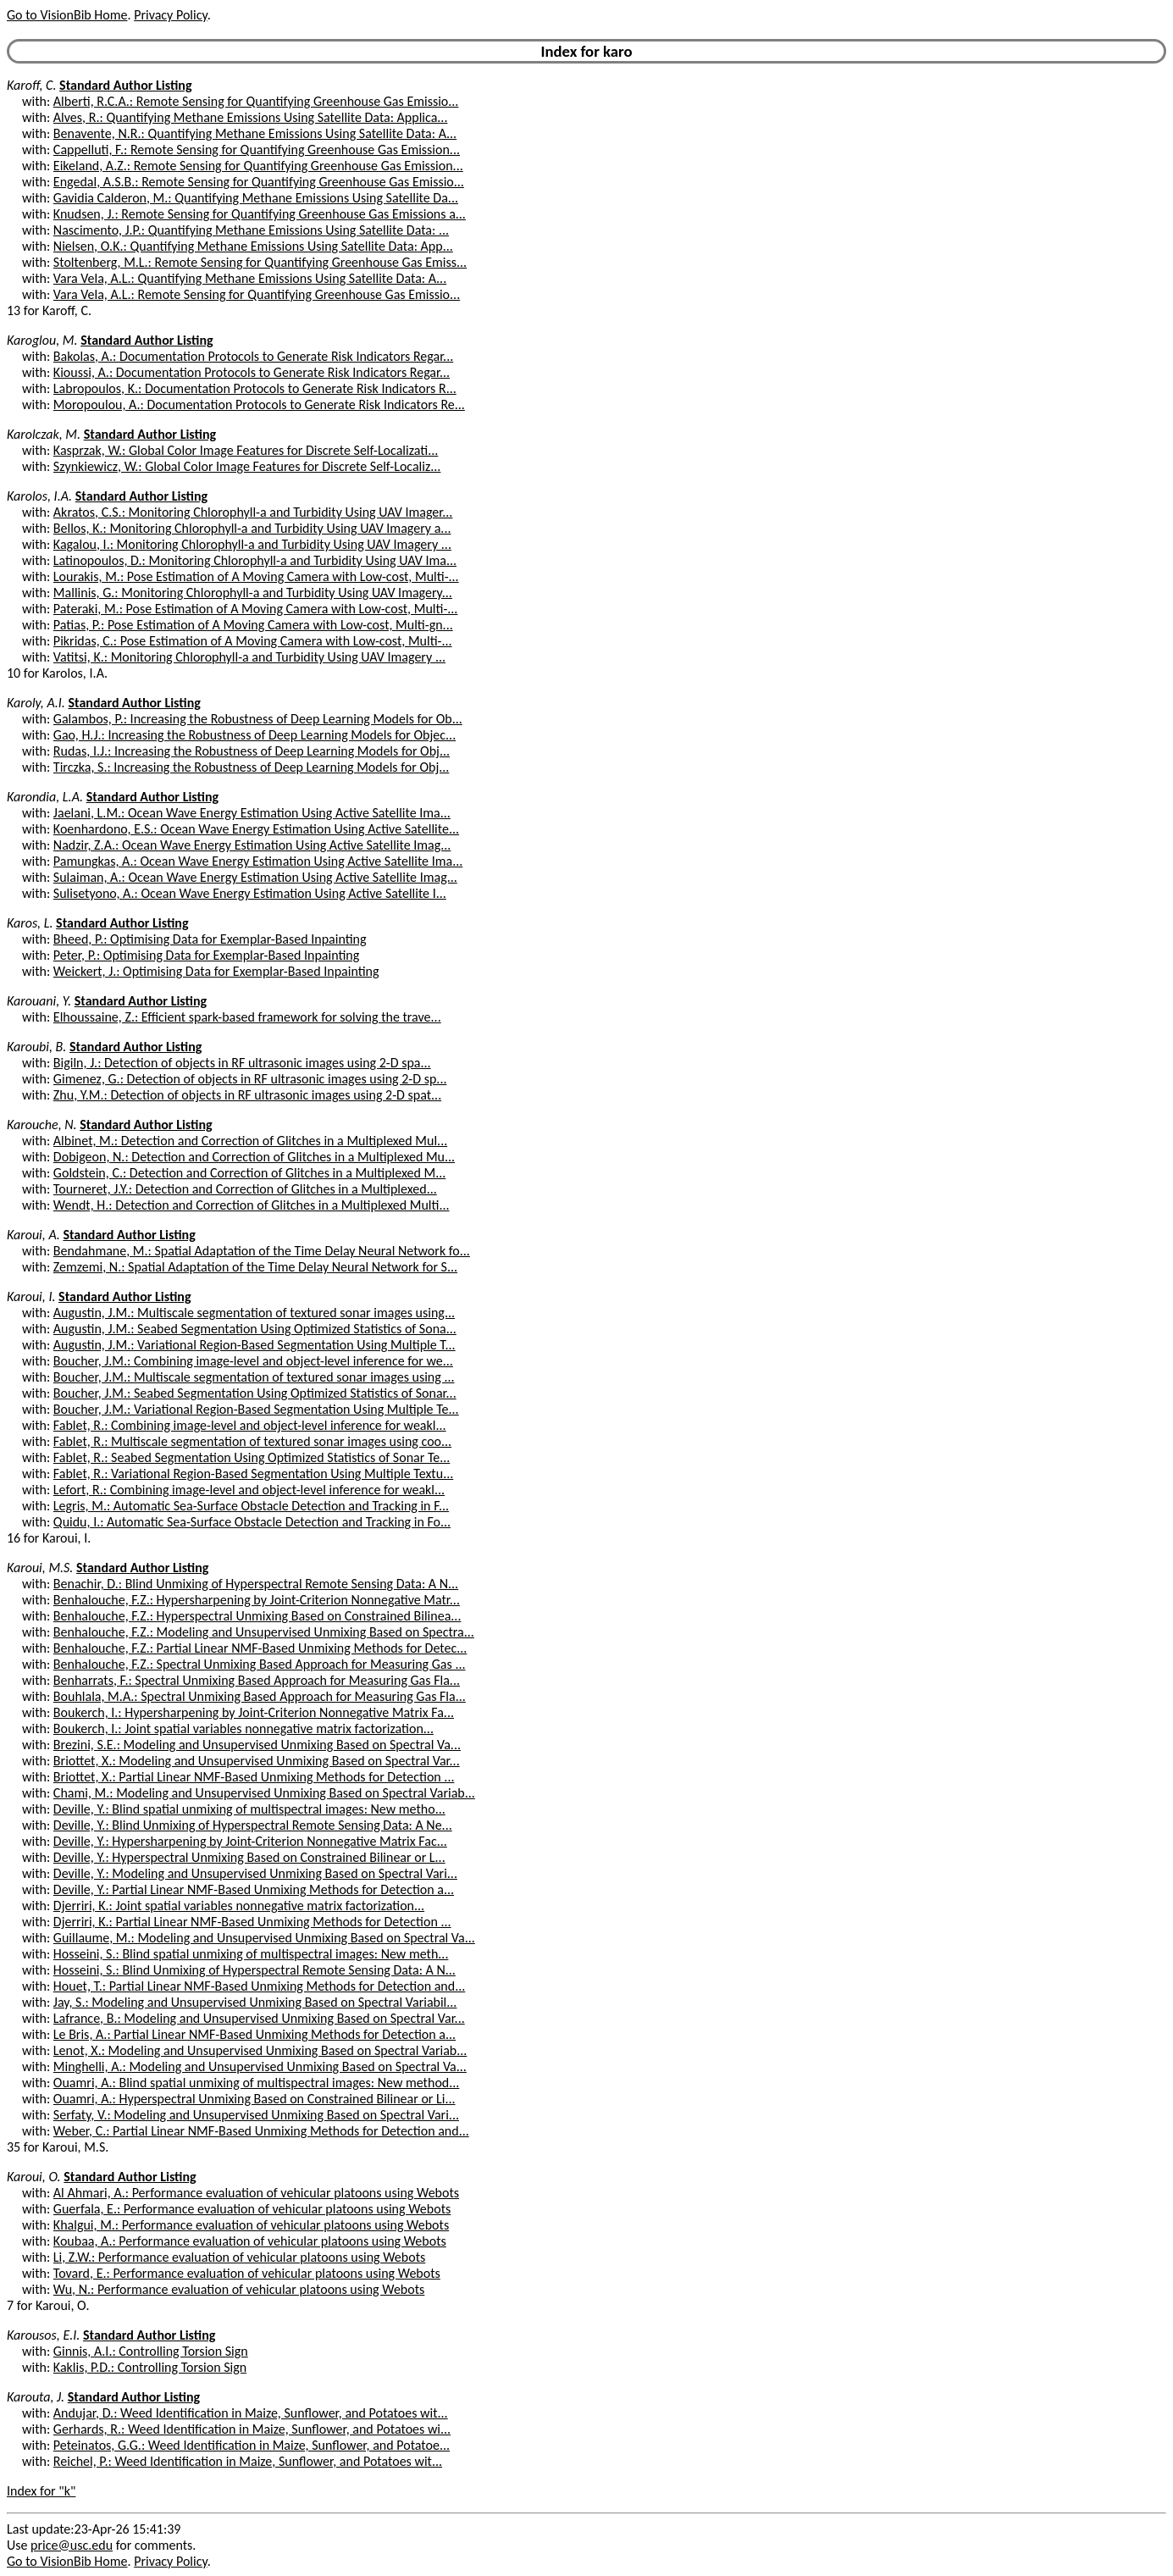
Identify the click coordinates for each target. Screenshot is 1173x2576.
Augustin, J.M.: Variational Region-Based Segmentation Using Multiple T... (254, 1345)
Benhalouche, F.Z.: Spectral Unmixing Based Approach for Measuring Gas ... (259, 1664)
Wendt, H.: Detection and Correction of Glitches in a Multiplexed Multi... (251, 1205)
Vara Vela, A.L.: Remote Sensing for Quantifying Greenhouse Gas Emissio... (256, 294)
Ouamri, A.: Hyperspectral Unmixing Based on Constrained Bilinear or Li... (254, 2099)
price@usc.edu (71, 2545)
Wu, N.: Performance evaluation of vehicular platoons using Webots (238, 2289)
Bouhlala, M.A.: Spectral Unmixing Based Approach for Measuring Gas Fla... (259, 1696)
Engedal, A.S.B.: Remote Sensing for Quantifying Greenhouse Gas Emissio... (258, 182)
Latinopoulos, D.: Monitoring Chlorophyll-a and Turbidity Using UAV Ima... (254, 560)
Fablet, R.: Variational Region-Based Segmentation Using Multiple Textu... (253, 1473)
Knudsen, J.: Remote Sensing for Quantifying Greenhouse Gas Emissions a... (259, 214)
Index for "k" (41, 2491)
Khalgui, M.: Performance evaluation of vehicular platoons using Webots (251, 2225)
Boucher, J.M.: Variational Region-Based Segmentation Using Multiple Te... (256, 1409)
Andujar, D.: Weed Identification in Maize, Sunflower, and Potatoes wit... (250, 2413)
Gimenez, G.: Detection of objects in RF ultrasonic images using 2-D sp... (250, 1079)
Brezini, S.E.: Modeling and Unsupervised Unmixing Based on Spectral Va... (257, 1745)
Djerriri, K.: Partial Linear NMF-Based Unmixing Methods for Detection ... (252, 1922)
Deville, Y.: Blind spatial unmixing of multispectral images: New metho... (249, 1809)
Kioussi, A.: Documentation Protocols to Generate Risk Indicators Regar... (251, 372)
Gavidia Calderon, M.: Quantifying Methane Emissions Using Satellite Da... (255, 198)
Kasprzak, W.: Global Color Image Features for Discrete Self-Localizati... (245, 450)
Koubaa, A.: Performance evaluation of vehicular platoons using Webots (249, 2241)
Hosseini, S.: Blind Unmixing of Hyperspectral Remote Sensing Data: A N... (254, 1970)
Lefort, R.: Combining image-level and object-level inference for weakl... (249, 1490)
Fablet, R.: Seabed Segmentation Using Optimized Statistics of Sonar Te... (252, 1457)
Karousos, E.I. (43, 2335)
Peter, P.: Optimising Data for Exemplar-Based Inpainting (206, 955)
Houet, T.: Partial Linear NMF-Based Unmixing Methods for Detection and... (259, 1986)
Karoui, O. (34, 2177)
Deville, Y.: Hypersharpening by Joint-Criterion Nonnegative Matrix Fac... (250, 1841)
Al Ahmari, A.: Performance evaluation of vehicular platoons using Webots (256, 2193)
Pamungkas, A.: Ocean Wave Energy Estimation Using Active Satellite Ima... (257, 861)
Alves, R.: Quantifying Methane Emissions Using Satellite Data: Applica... (250, 117)
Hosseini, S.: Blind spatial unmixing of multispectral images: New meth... (251, 1954)
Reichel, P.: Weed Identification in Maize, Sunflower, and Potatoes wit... (247, 2461)
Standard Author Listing (125, 85)
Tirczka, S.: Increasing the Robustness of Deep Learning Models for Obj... (251, 767)
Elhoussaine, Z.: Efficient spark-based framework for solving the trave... (247, 1017)
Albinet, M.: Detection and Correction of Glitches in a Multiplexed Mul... (250, 1141)
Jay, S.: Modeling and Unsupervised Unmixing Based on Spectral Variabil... (255, 2002)
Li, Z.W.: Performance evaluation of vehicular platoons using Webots (239, 2257)
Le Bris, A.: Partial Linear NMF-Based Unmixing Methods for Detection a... (254, 2034)
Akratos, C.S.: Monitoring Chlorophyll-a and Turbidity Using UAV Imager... (253, 512)
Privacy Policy (170, 15)
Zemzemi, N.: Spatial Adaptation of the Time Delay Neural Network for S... (255, 1267)
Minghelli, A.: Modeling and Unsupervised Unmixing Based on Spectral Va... (260, 2066)
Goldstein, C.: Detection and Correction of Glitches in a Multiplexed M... (249, 1173)
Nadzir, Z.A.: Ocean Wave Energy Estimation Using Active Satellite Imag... (252, 845)
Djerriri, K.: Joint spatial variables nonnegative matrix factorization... (238, 1905)
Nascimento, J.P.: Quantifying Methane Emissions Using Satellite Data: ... (251, 230)
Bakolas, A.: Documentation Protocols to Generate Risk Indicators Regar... (253, 356)
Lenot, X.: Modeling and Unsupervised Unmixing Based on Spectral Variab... (260, 2050)
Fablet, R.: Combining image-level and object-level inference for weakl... (249, 1425)
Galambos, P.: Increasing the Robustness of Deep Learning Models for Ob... (257, 719)
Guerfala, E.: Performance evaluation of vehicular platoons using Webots (252, 2209)
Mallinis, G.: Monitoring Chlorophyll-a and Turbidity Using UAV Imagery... (252, 592)
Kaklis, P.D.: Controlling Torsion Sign (149, 2367)
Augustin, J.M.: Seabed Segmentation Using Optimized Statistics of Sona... (254, 1329)
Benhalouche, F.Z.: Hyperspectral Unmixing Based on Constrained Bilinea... (257, 1616)
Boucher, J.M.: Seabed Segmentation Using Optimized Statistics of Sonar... (254, 1393)
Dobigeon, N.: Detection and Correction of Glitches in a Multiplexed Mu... (254, 1157)
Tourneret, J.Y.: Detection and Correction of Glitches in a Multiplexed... (245, 1189)
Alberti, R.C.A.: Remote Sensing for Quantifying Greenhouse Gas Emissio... (256, 101)
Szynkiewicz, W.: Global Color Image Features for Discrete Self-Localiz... (247, 466)
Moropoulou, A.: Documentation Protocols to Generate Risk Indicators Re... (259, 404)
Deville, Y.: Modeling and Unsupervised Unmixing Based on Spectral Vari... (255, 1873)
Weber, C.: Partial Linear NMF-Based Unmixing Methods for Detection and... (261, 2131)
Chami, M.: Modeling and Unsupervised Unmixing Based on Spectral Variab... (264, 1793)
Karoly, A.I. (36, 703)
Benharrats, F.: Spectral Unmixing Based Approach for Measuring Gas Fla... (256, 1680)
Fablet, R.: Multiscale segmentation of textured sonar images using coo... (252, 1441)
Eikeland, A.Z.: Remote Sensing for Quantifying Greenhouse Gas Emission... (258, 166)
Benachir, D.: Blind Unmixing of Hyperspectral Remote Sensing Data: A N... (255, 1584)
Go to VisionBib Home (67, 15)
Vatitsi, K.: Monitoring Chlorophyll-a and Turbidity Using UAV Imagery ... (249, 657)
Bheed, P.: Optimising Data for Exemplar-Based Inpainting (210, 939)
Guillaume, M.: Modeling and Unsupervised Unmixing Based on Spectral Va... (264, 1938)
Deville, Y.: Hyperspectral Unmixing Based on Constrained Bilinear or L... (249, 1857)
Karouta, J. (35, 2397)
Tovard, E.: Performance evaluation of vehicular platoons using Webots (246, 2273)
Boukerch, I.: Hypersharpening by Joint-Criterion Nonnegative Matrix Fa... (253, 1712)
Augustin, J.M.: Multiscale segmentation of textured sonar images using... (254, 1313)
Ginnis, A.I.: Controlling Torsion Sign (150, 2351)
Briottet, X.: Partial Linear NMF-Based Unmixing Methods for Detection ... (254, 1777)
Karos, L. (30, 923)
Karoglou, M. (42, 340)
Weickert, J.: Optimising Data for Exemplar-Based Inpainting (216, 971)
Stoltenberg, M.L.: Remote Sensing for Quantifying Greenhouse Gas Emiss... (260, 262)
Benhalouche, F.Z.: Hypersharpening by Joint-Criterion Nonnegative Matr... (256, 1600)
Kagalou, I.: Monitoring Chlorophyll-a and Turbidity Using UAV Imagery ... (252, 544)
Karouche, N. (42, 1124)
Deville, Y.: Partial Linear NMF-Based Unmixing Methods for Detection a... (253, 1889)
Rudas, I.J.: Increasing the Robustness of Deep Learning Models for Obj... (251, 751)
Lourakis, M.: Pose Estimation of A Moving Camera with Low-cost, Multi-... (256, 576)
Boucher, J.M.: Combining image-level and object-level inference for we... (253, 1361)
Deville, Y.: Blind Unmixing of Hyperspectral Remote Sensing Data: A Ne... (252, 1825)
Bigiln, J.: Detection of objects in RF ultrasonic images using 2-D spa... (242, 1063)
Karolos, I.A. (39, 496)
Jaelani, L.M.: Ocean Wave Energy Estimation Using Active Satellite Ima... (252, 813)
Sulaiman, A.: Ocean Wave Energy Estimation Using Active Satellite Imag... (255, 877)
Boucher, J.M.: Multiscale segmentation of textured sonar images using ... (254, 1377)
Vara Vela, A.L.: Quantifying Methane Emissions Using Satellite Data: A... (249, 278)
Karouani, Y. (39, 1001)
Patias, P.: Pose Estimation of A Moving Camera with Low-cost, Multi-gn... (253, 625)
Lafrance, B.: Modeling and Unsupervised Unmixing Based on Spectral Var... (259, 2018)
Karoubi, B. (36, 1047)
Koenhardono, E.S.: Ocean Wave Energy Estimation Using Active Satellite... (256, 829)
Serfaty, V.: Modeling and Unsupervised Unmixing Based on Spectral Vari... (256, 2115)
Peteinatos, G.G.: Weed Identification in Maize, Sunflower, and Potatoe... (251, 2445)
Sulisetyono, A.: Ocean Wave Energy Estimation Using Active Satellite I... (249, 893)
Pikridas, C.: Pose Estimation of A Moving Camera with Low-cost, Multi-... (252, 641)
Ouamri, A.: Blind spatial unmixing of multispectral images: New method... (256, 2083)
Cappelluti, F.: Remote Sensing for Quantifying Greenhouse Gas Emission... (256, 149)
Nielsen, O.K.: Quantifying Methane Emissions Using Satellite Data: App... (253, 246)
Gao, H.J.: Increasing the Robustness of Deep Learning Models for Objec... (254, 735)
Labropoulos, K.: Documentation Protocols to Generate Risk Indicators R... (254, 388)
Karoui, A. (33, 1235)
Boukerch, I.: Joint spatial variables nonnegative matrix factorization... (243, 1728)
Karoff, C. (31, 85)
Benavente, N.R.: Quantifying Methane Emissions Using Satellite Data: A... (254, 133)
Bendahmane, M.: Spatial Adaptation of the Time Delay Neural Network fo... (261, 1251)
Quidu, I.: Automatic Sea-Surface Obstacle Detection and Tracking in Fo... (252, 1522)
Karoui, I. (31, 1296)
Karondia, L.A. (45, 797)
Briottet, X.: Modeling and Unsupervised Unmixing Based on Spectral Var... (256, 1761)
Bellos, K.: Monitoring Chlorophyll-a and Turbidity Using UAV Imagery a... (252, 528)
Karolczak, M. (43, 434)
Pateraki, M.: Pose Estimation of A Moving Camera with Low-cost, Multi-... (255, 609)
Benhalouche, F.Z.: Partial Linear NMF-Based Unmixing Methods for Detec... (260, 1648)
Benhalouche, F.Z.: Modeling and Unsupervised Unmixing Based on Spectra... (263, 1632)
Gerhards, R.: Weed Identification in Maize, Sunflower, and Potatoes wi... (252, 2429)
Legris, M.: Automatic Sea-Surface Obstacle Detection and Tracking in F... (251, 1506)
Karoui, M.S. (40, 1567)
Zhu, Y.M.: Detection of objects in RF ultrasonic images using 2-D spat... (247, 1095)
